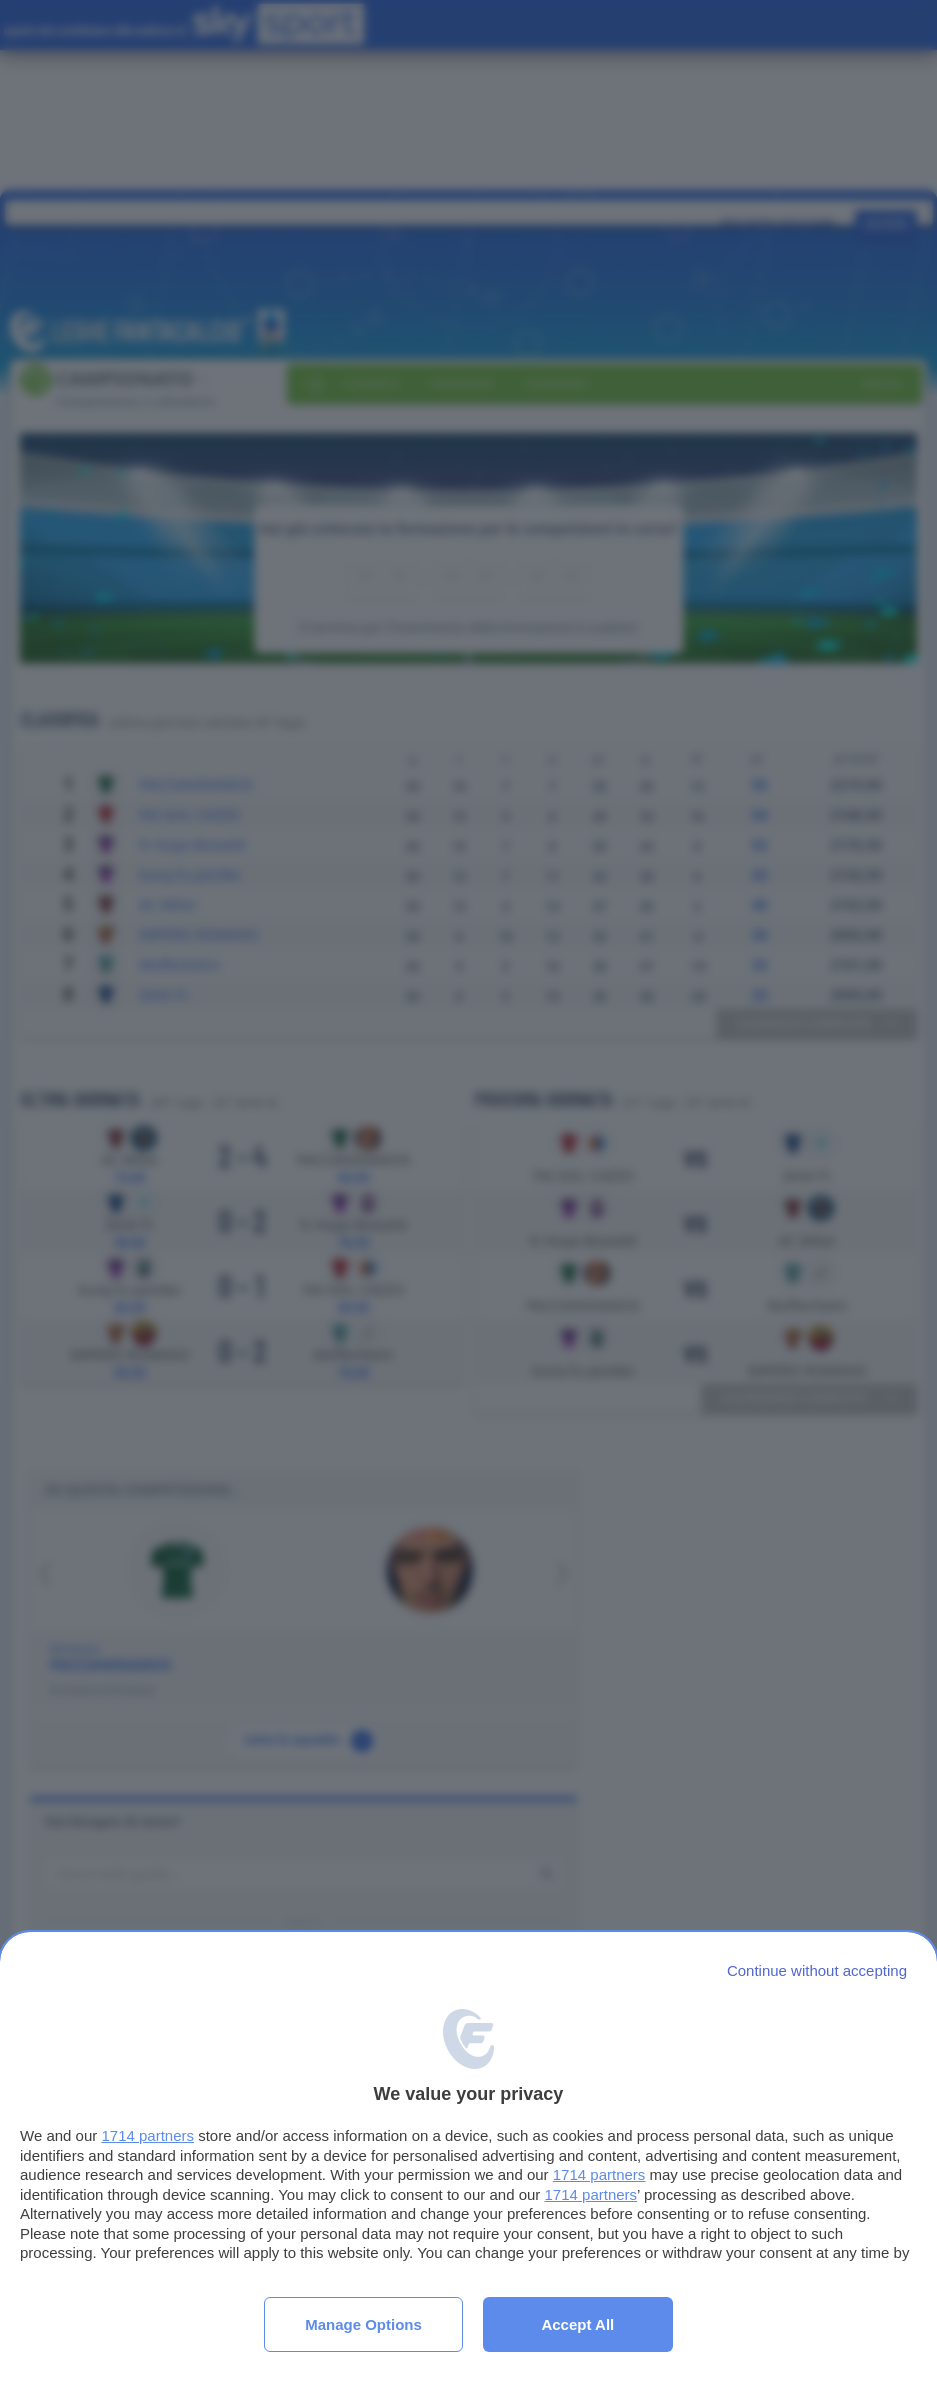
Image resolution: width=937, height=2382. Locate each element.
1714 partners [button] (147, 2135)
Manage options (363, 2324)
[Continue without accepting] (817, 1970)
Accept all (577, 2324)
